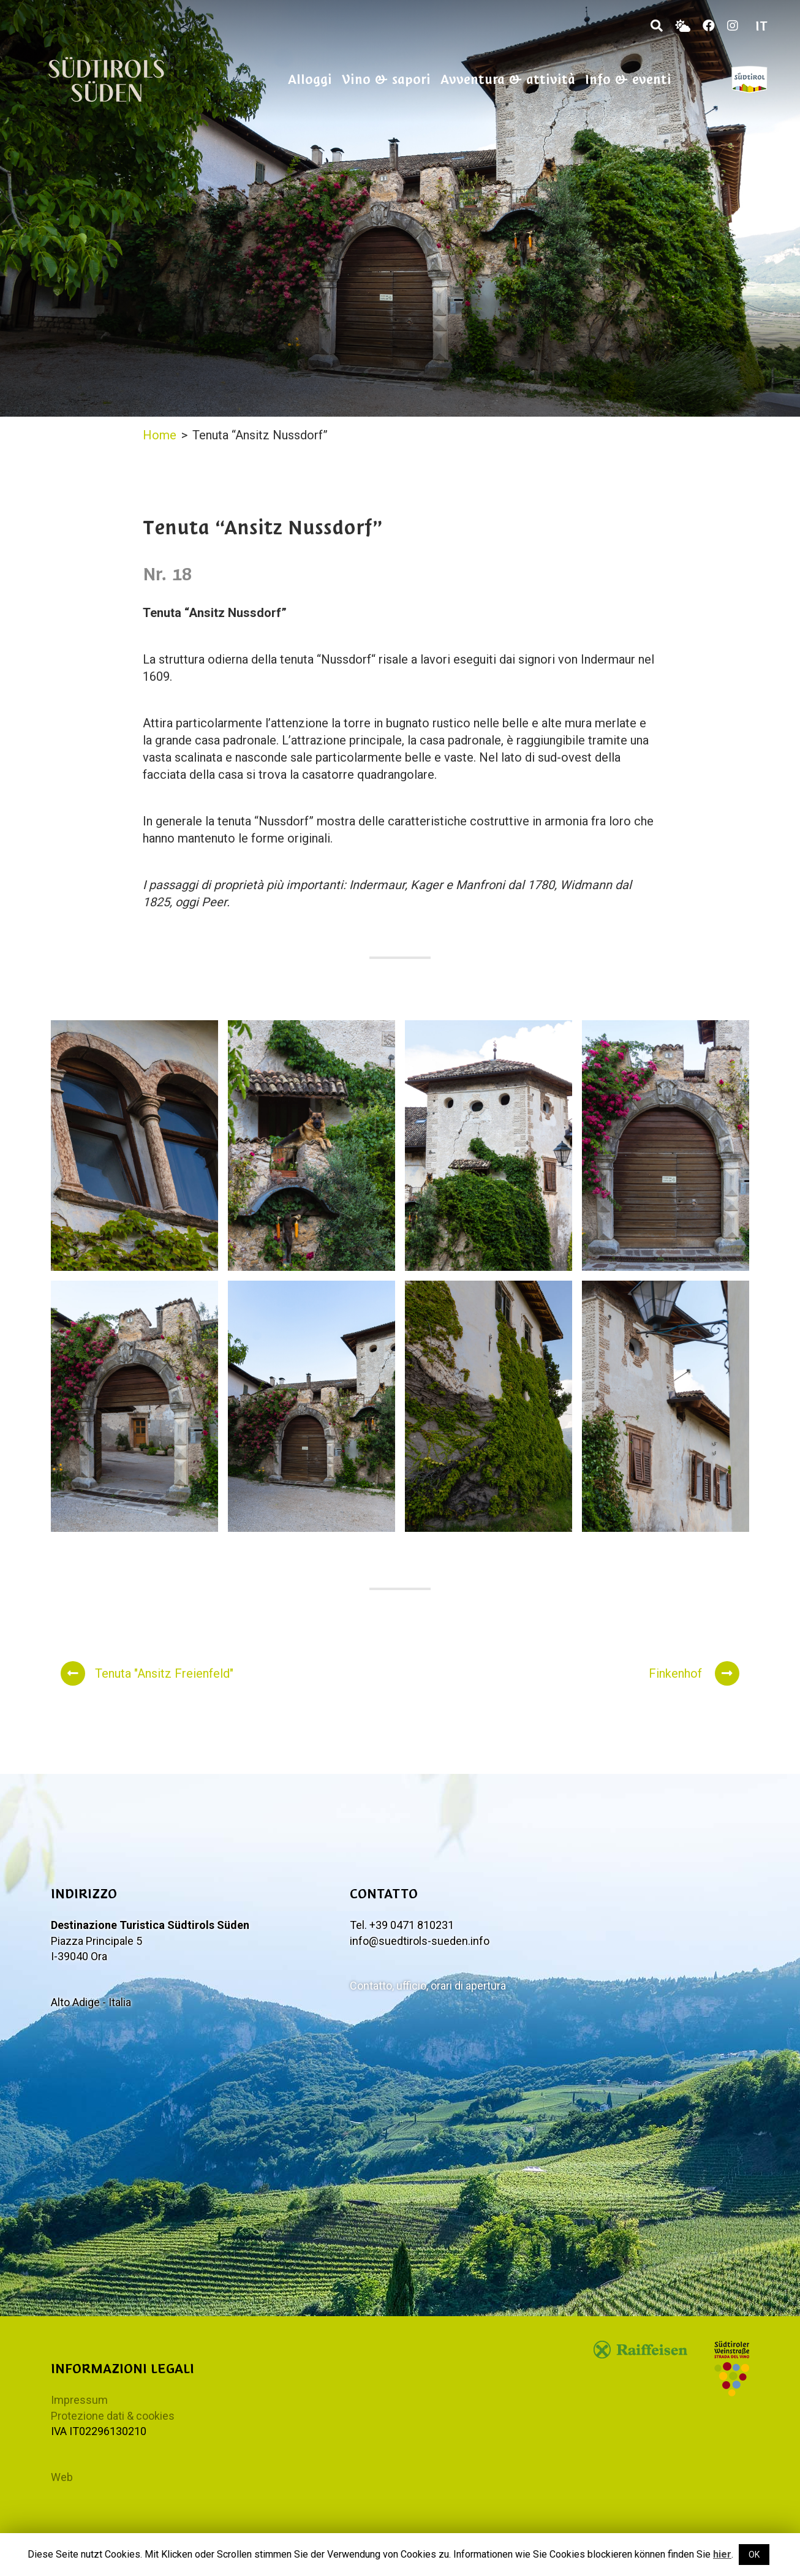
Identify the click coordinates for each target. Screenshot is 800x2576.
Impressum (79, 2399)
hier (722, 2554)
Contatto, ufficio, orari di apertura (428, 1985)
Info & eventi (628, 79)
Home (159, 435)
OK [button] (754, 2554)
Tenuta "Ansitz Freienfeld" (147, 1673)
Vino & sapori (386, 79)
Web (62, 2477)
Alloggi (310, 79)
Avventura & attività (507, 79)
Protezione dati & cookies (113, 2415)
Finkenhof (694, 1673)
